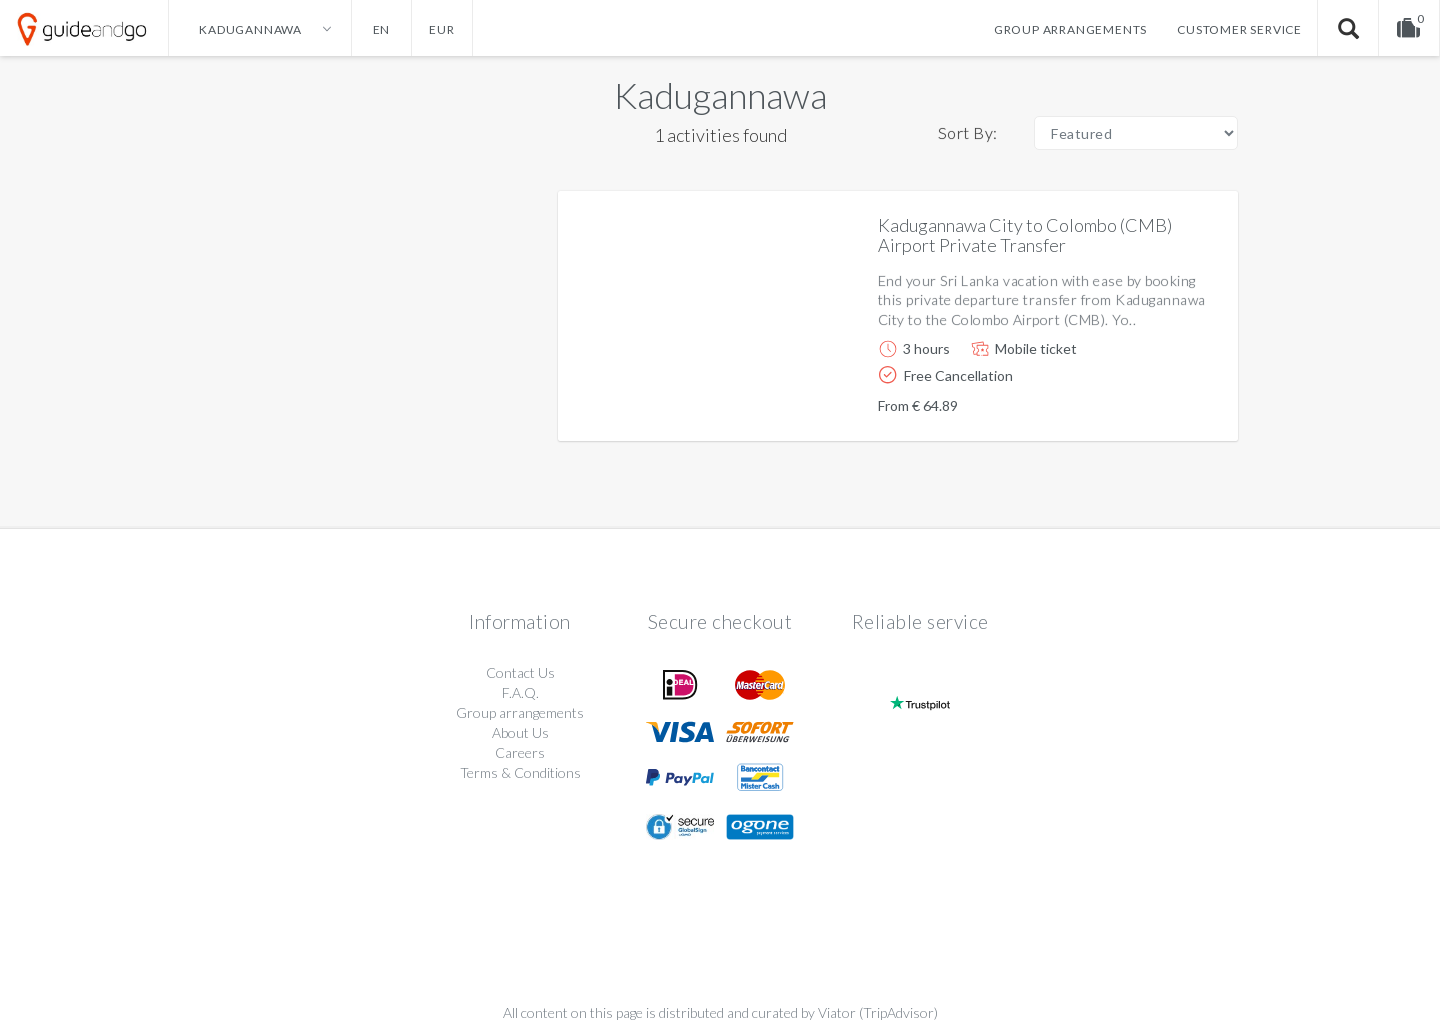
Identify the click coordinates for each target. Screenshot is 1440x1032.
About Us (520, 732)
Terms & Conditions (520, 772)
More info (1166, 409)
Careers (520, 752)
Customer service (1239, 29)
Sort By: (968, 132)
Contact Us (520, 672)
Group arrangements (1070, 29)
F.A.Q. (520, 692)
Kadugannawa (720, 95)
